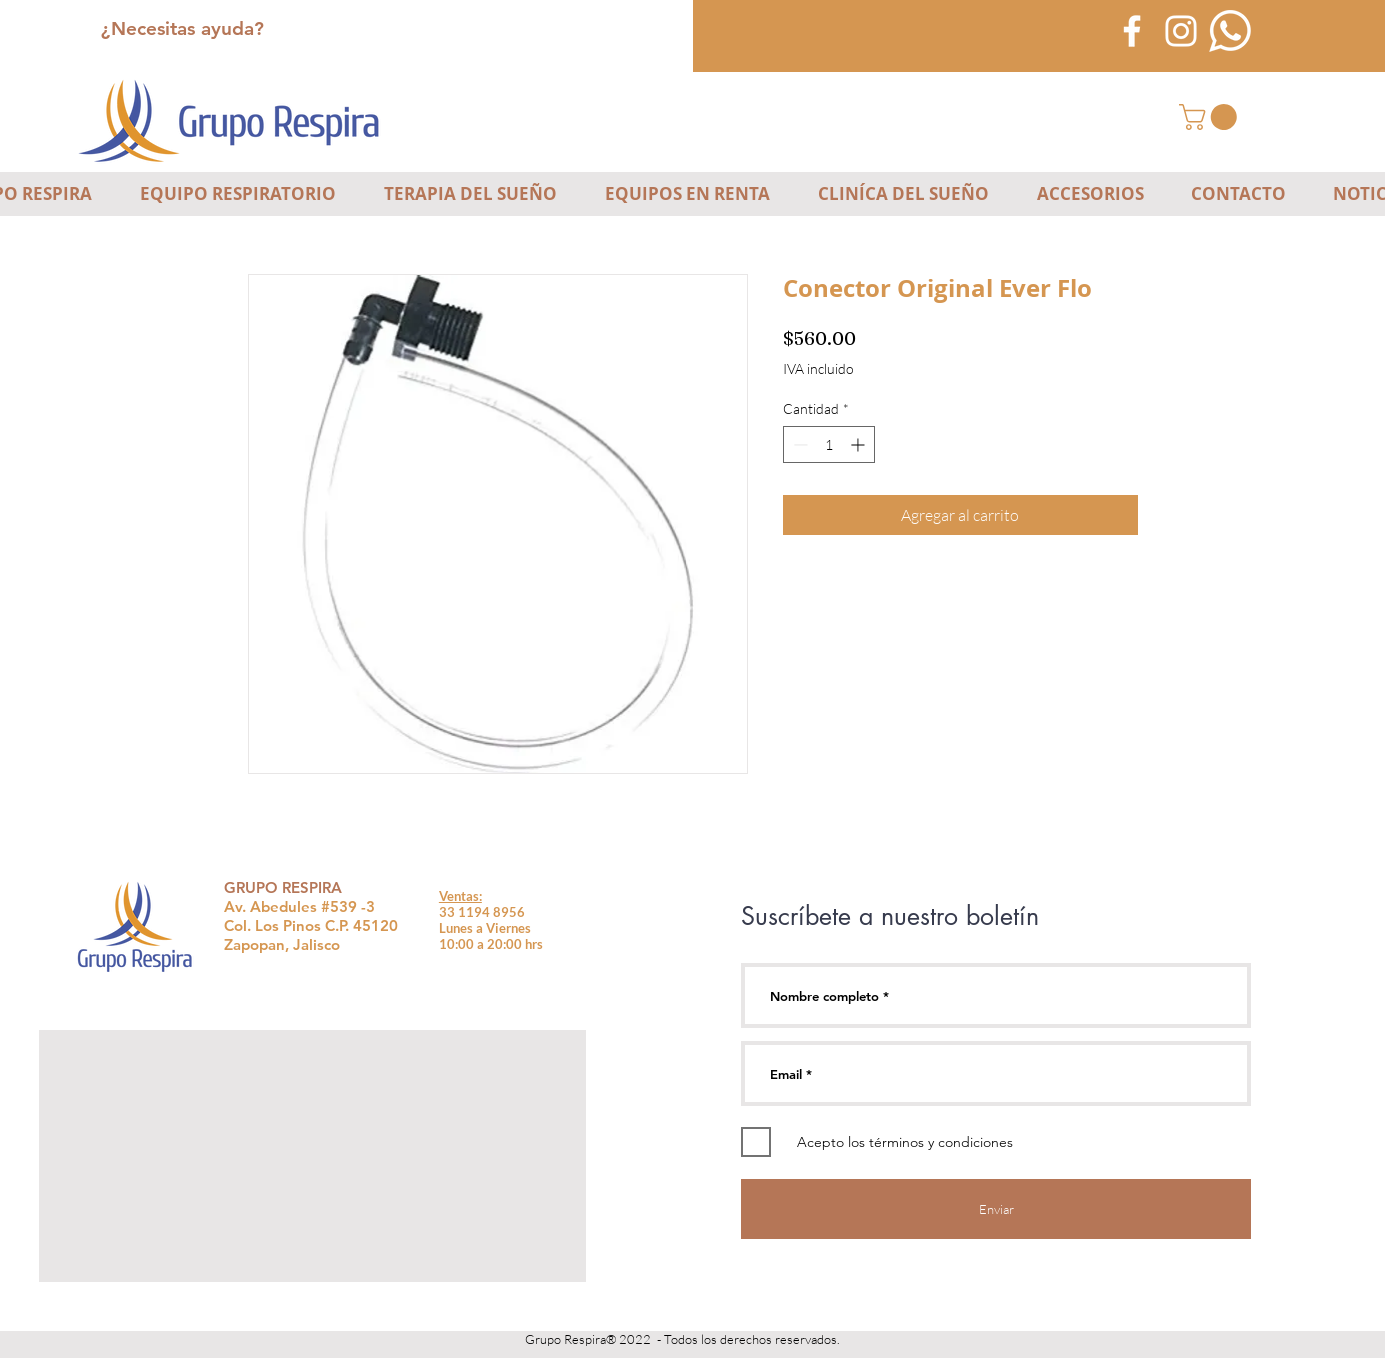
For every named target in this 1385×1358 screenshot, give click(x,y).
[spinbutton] (829, 444)
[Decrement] (798, 444)
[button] (1211, 117)
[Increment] (859, 444)
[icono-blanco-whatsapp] (1230, 31)
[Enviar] (996, 1209)
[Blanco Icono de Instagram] (1181, 31)
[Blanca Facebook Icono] (1132, 31)
